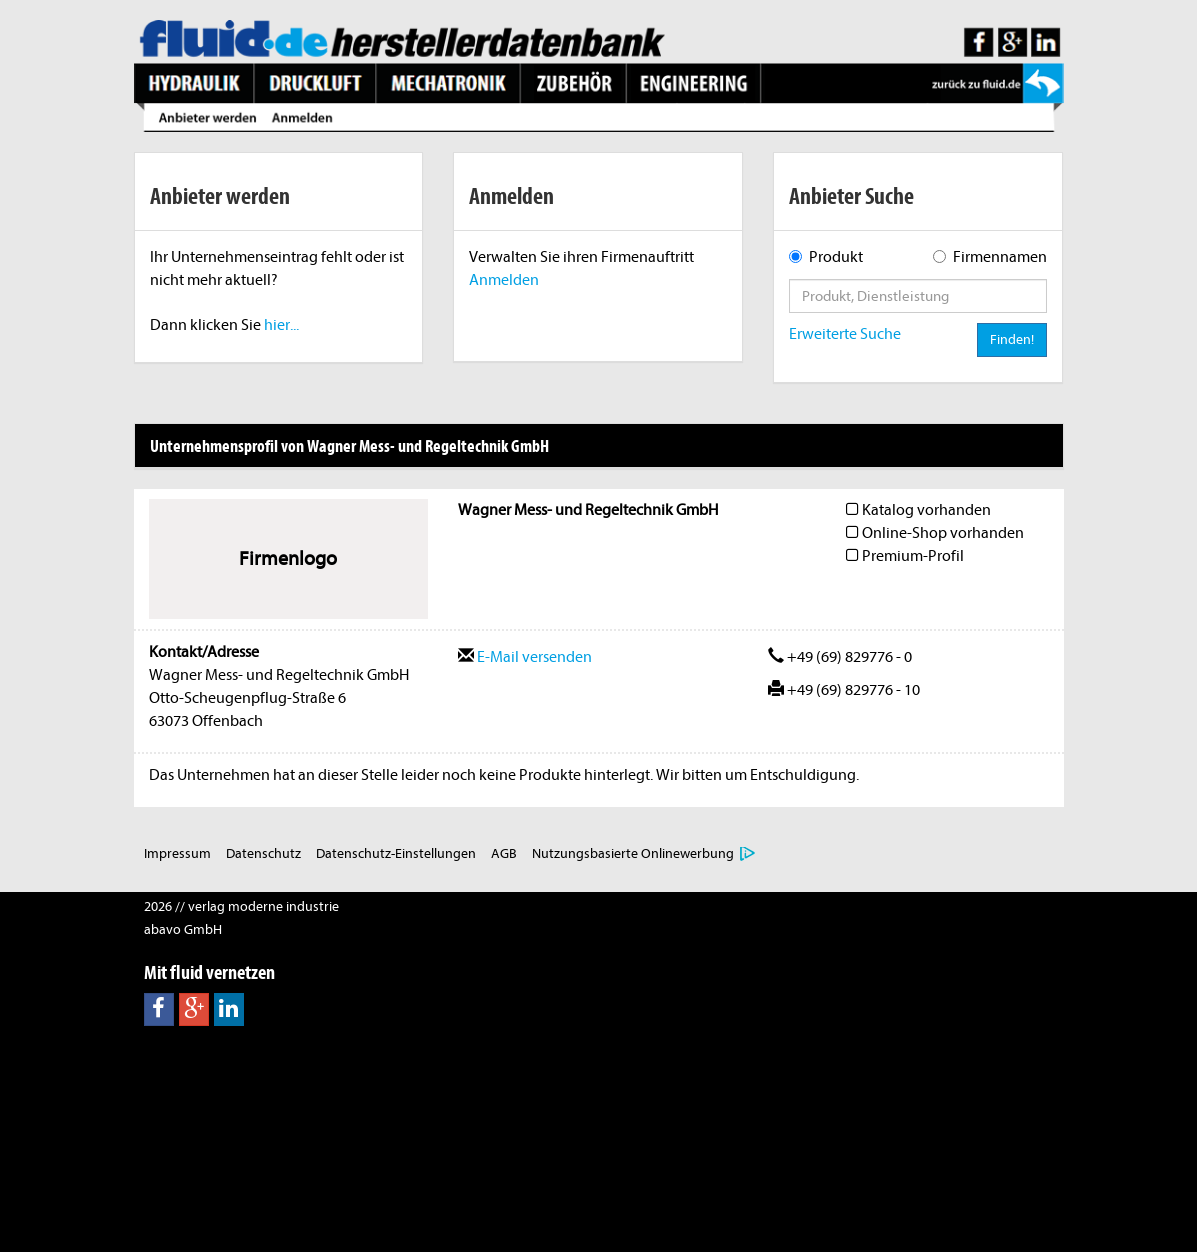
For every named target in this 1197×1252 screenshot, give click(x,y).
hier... (281, 325)
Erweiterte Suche (845, 334)
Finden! (1012, 339)
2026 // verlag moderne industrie (241, 906)
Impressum (177, 853)
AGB (504, 853)
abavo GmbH (183, 929)
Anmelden (504, 280)
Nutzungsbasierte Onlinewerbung (633, 853)
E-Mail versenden (525, 657)
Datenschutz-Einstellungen (396, 853)
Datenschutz (263, 853)
